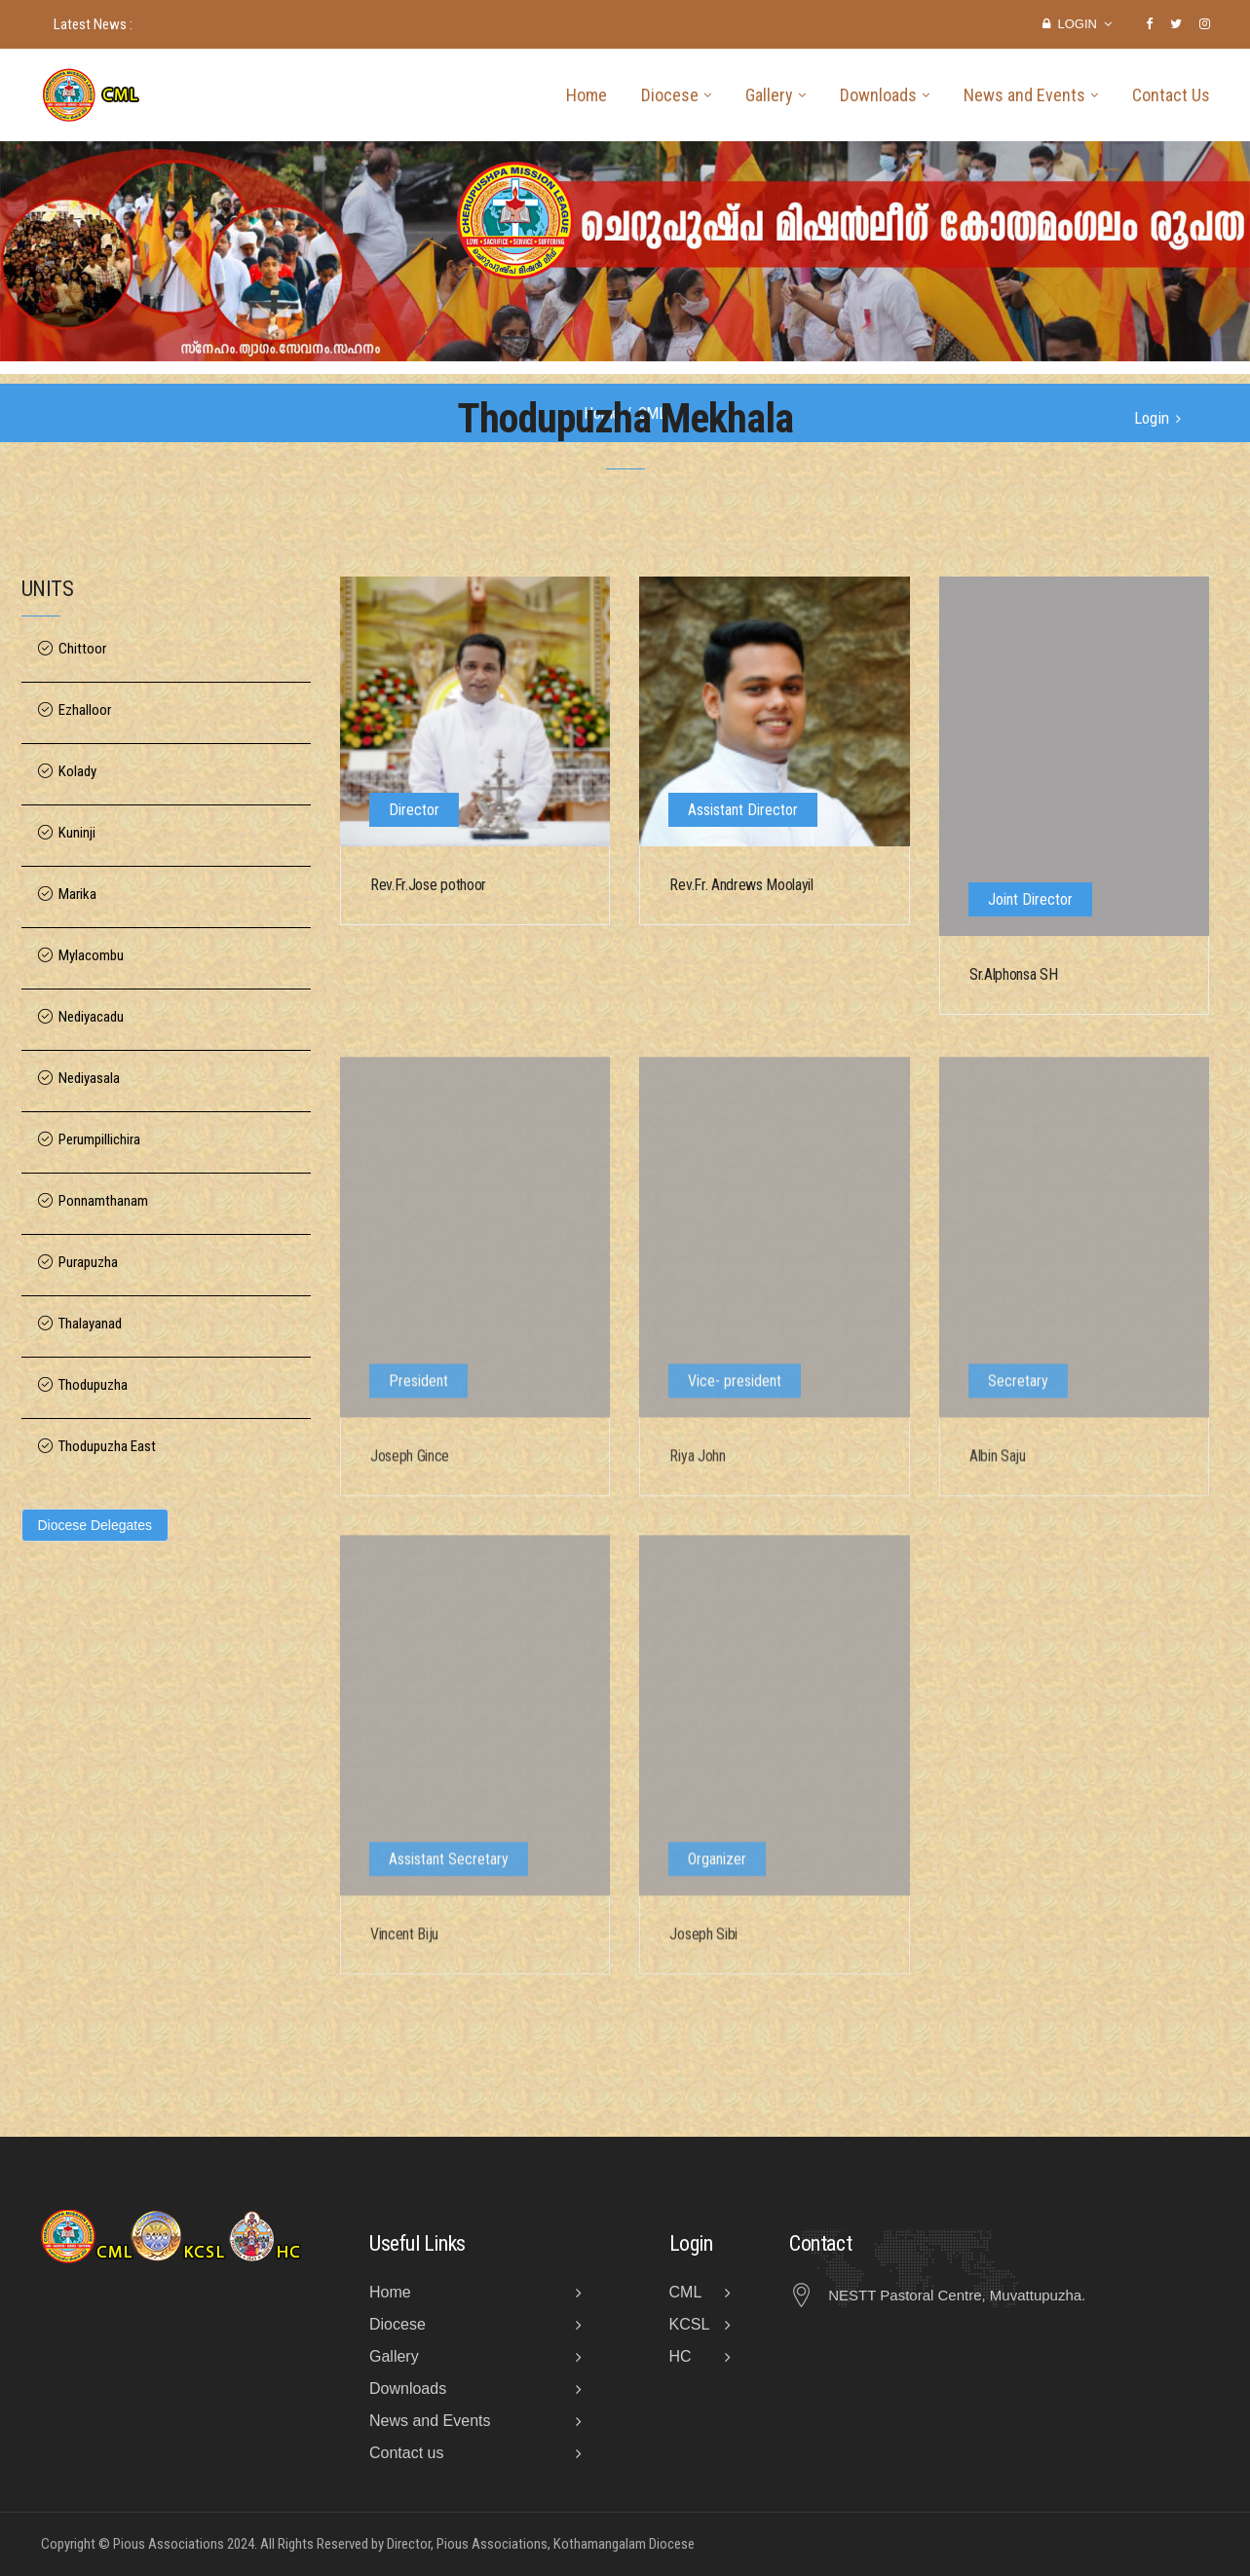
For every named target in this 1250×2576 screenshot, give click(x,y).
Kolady (77, 772)
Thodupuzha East (107, 1446)
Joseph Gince (409, 1467)
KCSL (689, 2324)
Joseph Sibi (703, 1945)
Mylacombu (91, 956)
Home (586, 95)
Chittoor (82, 649)
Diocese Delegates (95, 1525)
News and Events (1024, 95)
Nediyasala (89, 1078)
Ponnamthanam (103, 1201)
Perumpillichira (99, 1140)
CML (685, 2292)
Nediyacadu (91, 1017)
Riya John (697, 1467)
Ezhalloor (84, 710)
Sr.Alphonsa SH (1013, 976)
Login (1076, 24)
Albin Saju (997, 1467)
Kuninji (76, 833)
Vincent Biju (404, 1945)
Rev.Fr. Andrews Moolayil (741, 886)
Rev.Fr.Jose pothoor (428, 886)
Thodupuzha (93, 1385)
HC (680, 2356)
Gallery (769, 95)
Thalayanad (90, 1324)
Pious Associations (168, 2544)
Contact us (406, 2453)
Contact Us (1171, 95)
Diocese (670, 95)
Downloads (878, 95)
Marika (77, 894)
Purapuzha (88, 1262)
